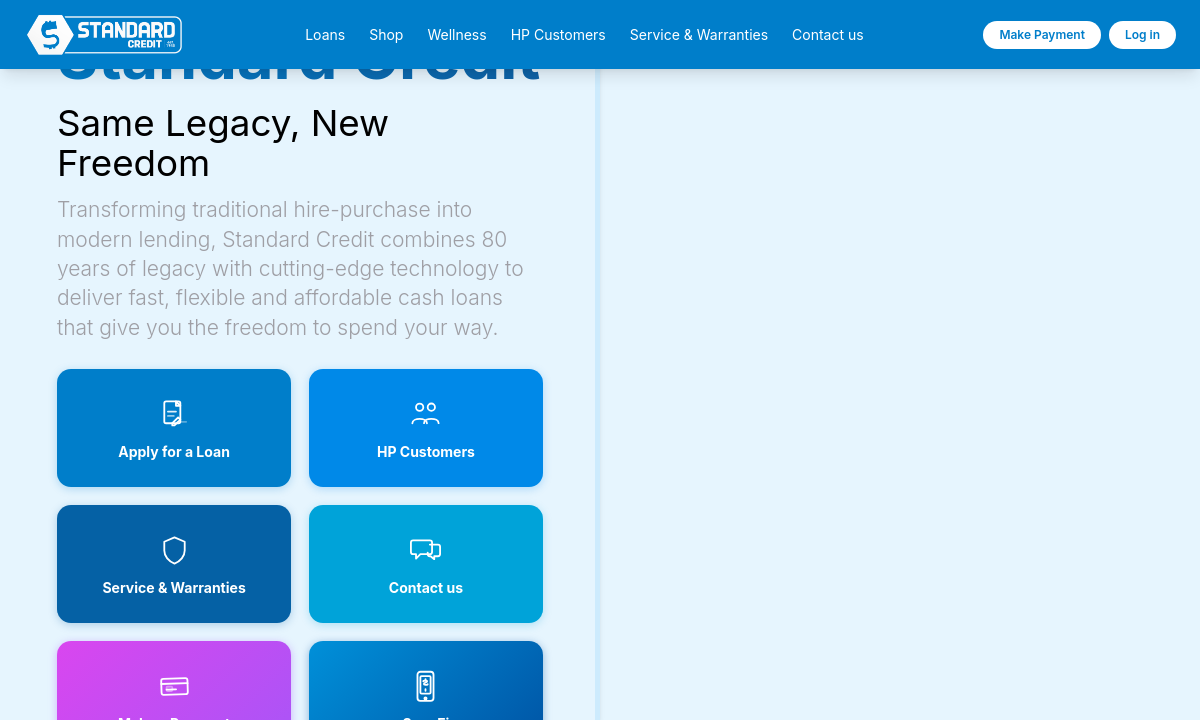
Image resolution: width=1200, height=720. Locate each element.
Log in (1142, 34)
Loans (325, 35)
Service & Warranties (699, 35)
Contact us (828, 35)
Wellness (456, 35)
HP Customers (558, 35)
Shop (386, 35)
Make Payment (1042, 34)
